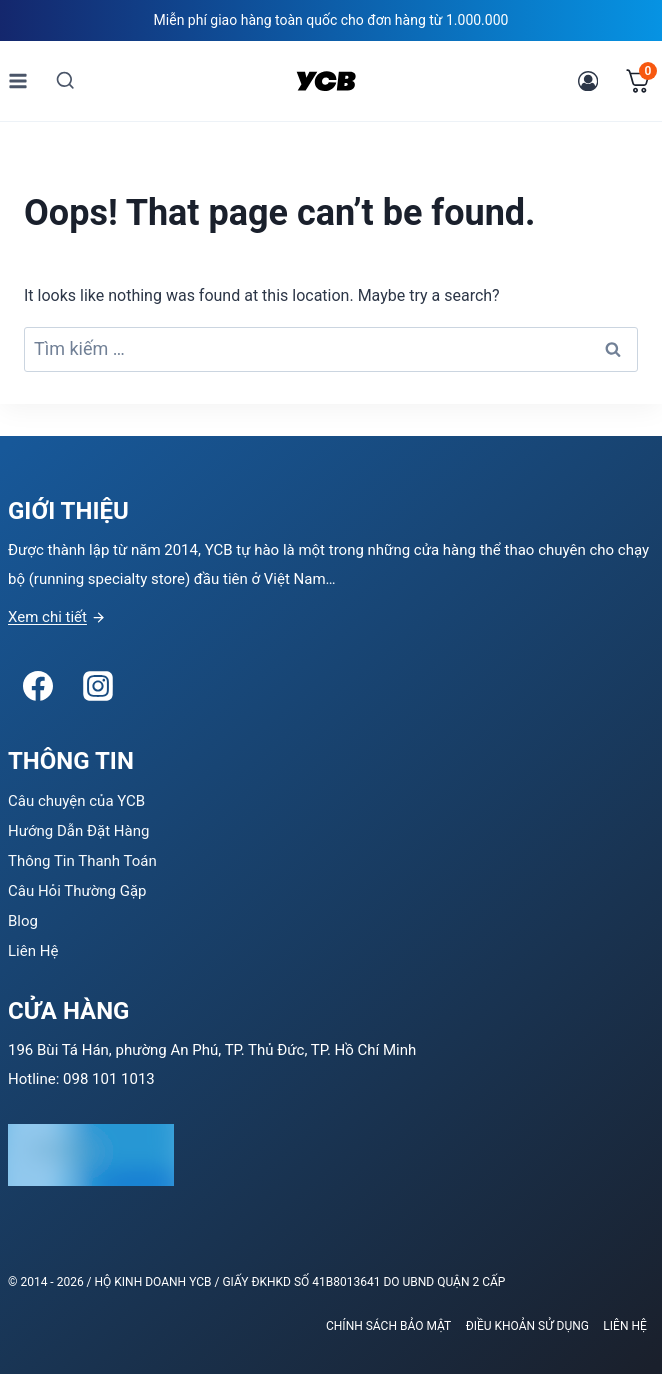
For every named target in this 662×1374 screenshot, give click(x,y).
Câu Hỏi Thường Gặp (77, 891)
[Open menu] (18, 80)
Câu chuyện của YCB (76, 801)
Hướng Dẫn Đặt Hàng (78, 831)
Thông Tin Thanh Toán (82, 861)
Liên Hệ (33, 951)
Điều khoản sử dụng (527, 1326)
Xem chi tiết (47, 617)
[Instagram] (98, 686)
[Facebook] (38, 686)
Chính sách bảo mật (388, 1326)
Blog (23, 921)
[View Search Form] (65, 80)
